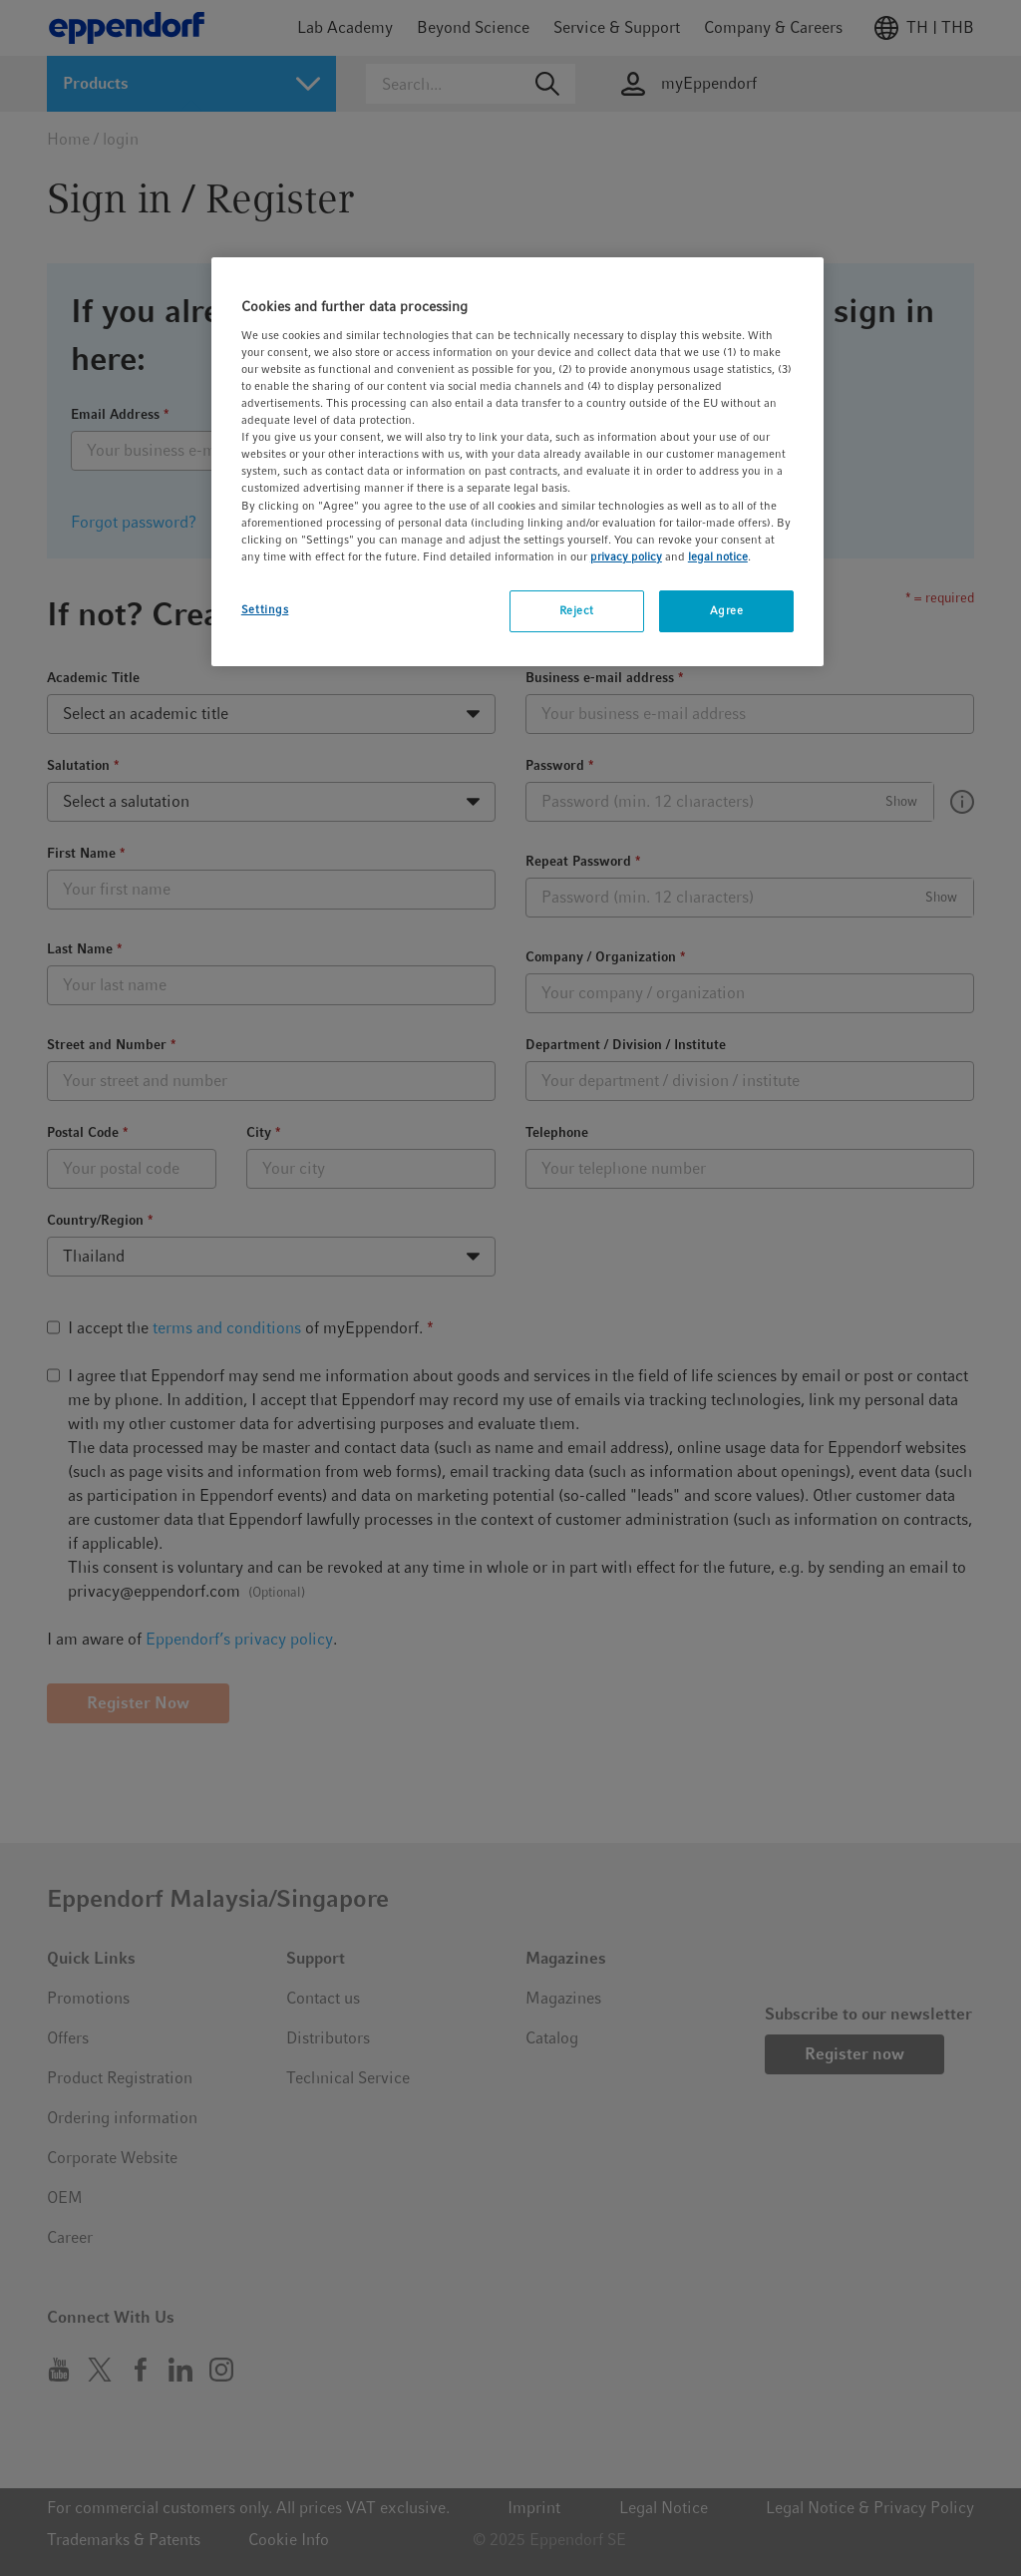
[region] (517, 461)
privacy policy (626, 556)
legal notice (718, 556)
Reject (576, 610)
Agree (727, 610)
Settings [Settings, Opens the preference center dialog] (265, 609)
